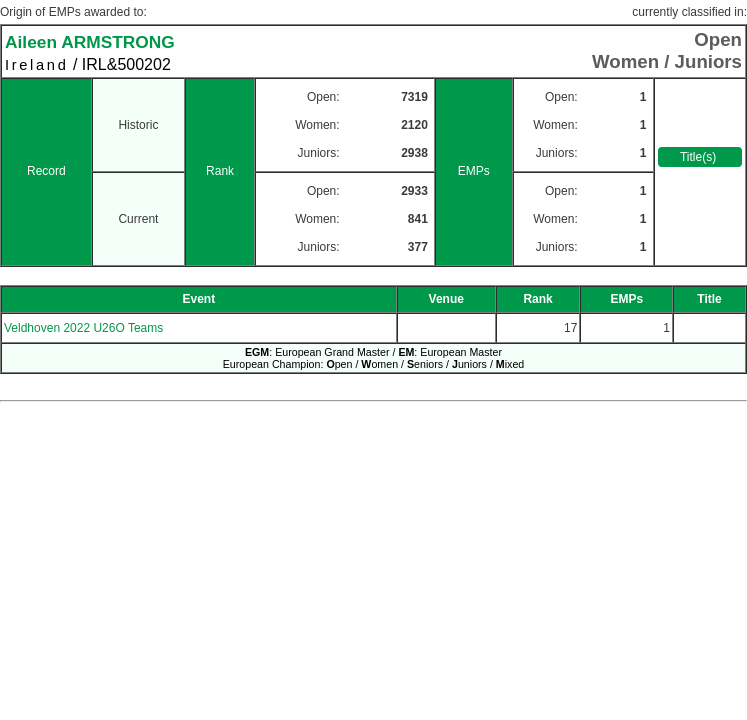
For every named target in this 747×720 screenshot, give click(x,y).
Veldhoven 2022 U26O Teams (83, 328)
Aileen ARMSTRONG (90, 42)
